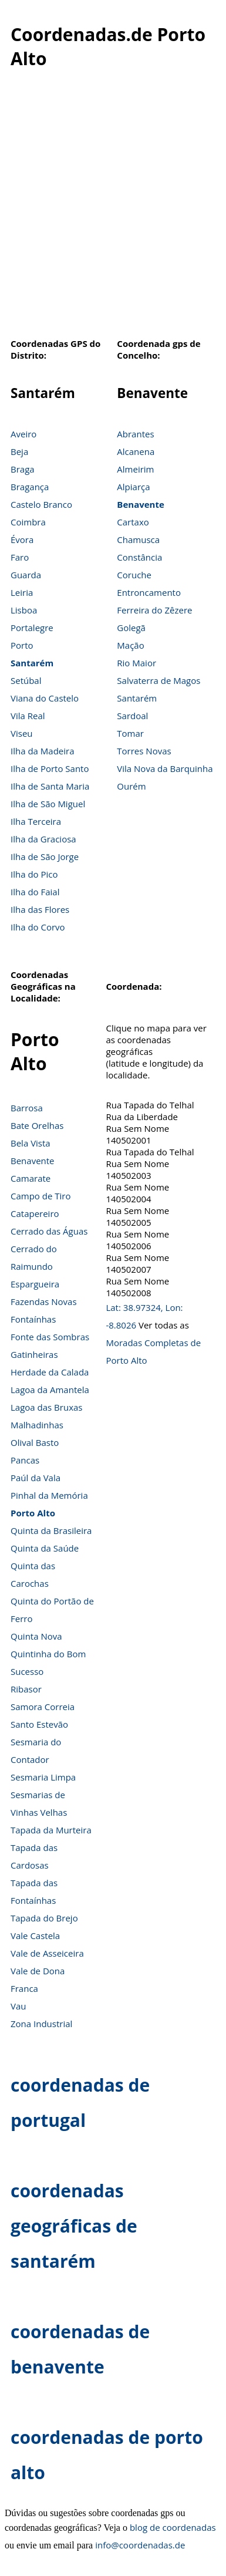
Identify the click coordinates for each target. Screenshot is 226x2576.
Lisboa (24, 610)
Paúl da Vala (35, 1477)
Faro (20, 557)
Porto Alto (33, 1513)
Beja (19, 451)
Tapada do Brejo (44, 1918)
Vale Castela (35, 1935)
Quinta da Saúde (45, 1548)
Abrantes (135, 434)
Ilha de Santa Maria (50, 786)
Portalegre (32, 627)
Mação (130, 645)
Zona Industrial (41, 2023)
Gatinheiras (34, 1354)
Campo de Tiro (40, 1196)
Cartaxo (133, 522)
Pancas (25, 1460)
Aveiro (23, 434)
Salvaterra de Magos (158, 680)
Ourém (131, 786)
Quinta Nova (36, 1636)
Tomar (130, 733)
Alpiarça (133, 487)
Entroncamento (149, 592)
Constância (139, 557)
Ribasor (26, 1689)
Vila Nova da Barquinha (164, 768)
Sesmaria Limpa (43, 1777)
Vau (18, 2006)
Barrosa (27, 1108)
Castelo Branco (41, 504)
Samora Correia (43, 1706)
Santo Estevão (39, 1724)
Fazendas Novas (44, 1301)
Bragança (30, 487)
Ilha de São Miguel (48, 804)
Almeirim (135, 469)
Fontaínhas (33, 1319)
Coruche (134, 575)
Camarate (30, 1178)
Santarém (32, 663)
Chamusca (138, 539)
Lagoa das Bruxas (46, 1407)
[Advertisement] (110, 210)
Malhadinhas (37, 1425)
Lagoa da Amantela (50, 1389)
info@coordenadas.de (140, 2545)
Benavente (140, 504)
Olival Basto (35, 1442)
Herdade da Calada (50, 1372)
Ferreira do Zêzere (154, 610)
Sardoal (132, 715)
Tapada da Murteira (51, 1830)
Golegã (131, 627)
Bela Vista (30, 1143)
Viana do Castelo (45, 698)
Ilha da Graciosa (43, 839)
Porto (22, 645)
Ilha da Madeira (43, 751)
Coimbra (28, 522)
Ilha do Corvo (38, 927)
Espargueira (35, 1284)
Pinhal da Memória (49, 1495)
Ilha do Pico (34, 874)
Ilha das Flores (40, 909)
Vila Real (28, 715)
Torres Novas (144, 751)
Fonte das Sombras (50, 1337)
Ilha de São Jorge (45, 856)
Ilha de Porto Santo (50, 768)
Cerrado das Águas (49, 1231)
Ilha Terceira (36, 821)
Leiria (22, 592)
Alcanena (135, 451)
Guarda (26, 575)
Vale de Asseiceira (47, 1953)
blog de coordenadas (173, 2527)
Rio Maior (136, 663)
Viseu (22, 733)
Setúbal (26, 680)
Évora (22, 539)
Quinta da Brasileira (51, 1530)
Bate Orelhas (37, 1125)
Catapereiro (35, 1213)
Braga (23, 469)
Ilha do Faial (35, 892)
